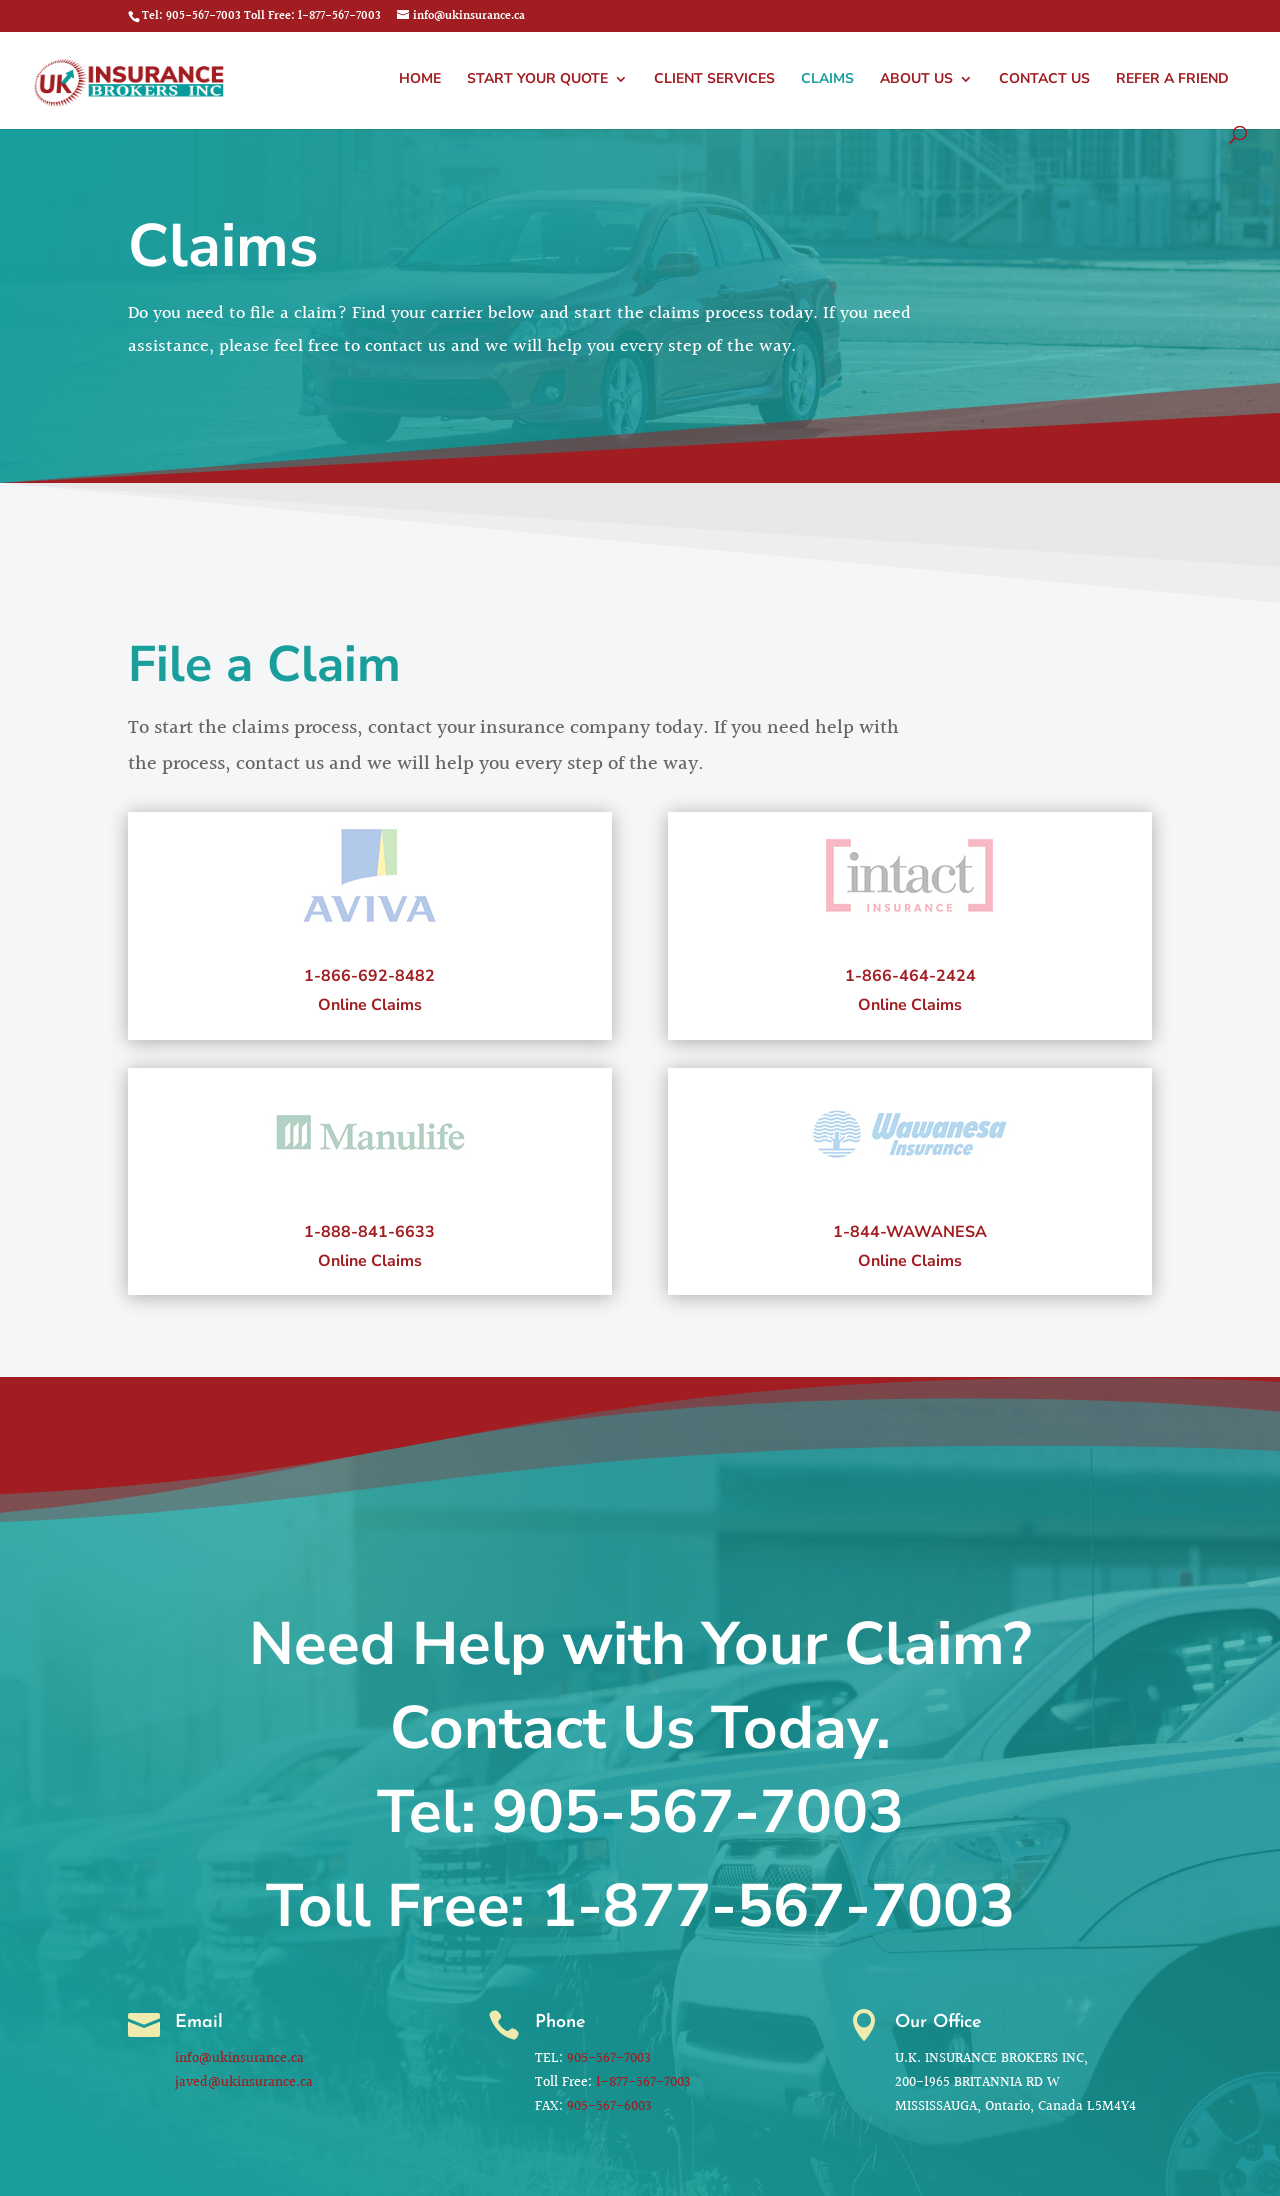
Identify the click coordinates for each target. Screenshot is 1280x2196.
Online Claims (370, 998)
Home (420, 80)
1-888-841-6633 (369, 1227)
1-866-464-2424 (909, 971)
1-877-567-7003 (778, 1906)
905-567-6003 (612, 2103)
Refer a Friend (1172, 80)
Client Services (714, 80)
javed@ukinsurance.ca (247, 2080)
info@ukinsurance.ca (243, 2058)
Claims (827, 80)
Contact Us (1044, 80)
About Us (916, 80)
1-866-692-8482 (369, 971)
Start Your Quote (537, 80)
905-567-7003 (698, 1812)
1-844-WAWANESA (910, 1227)
